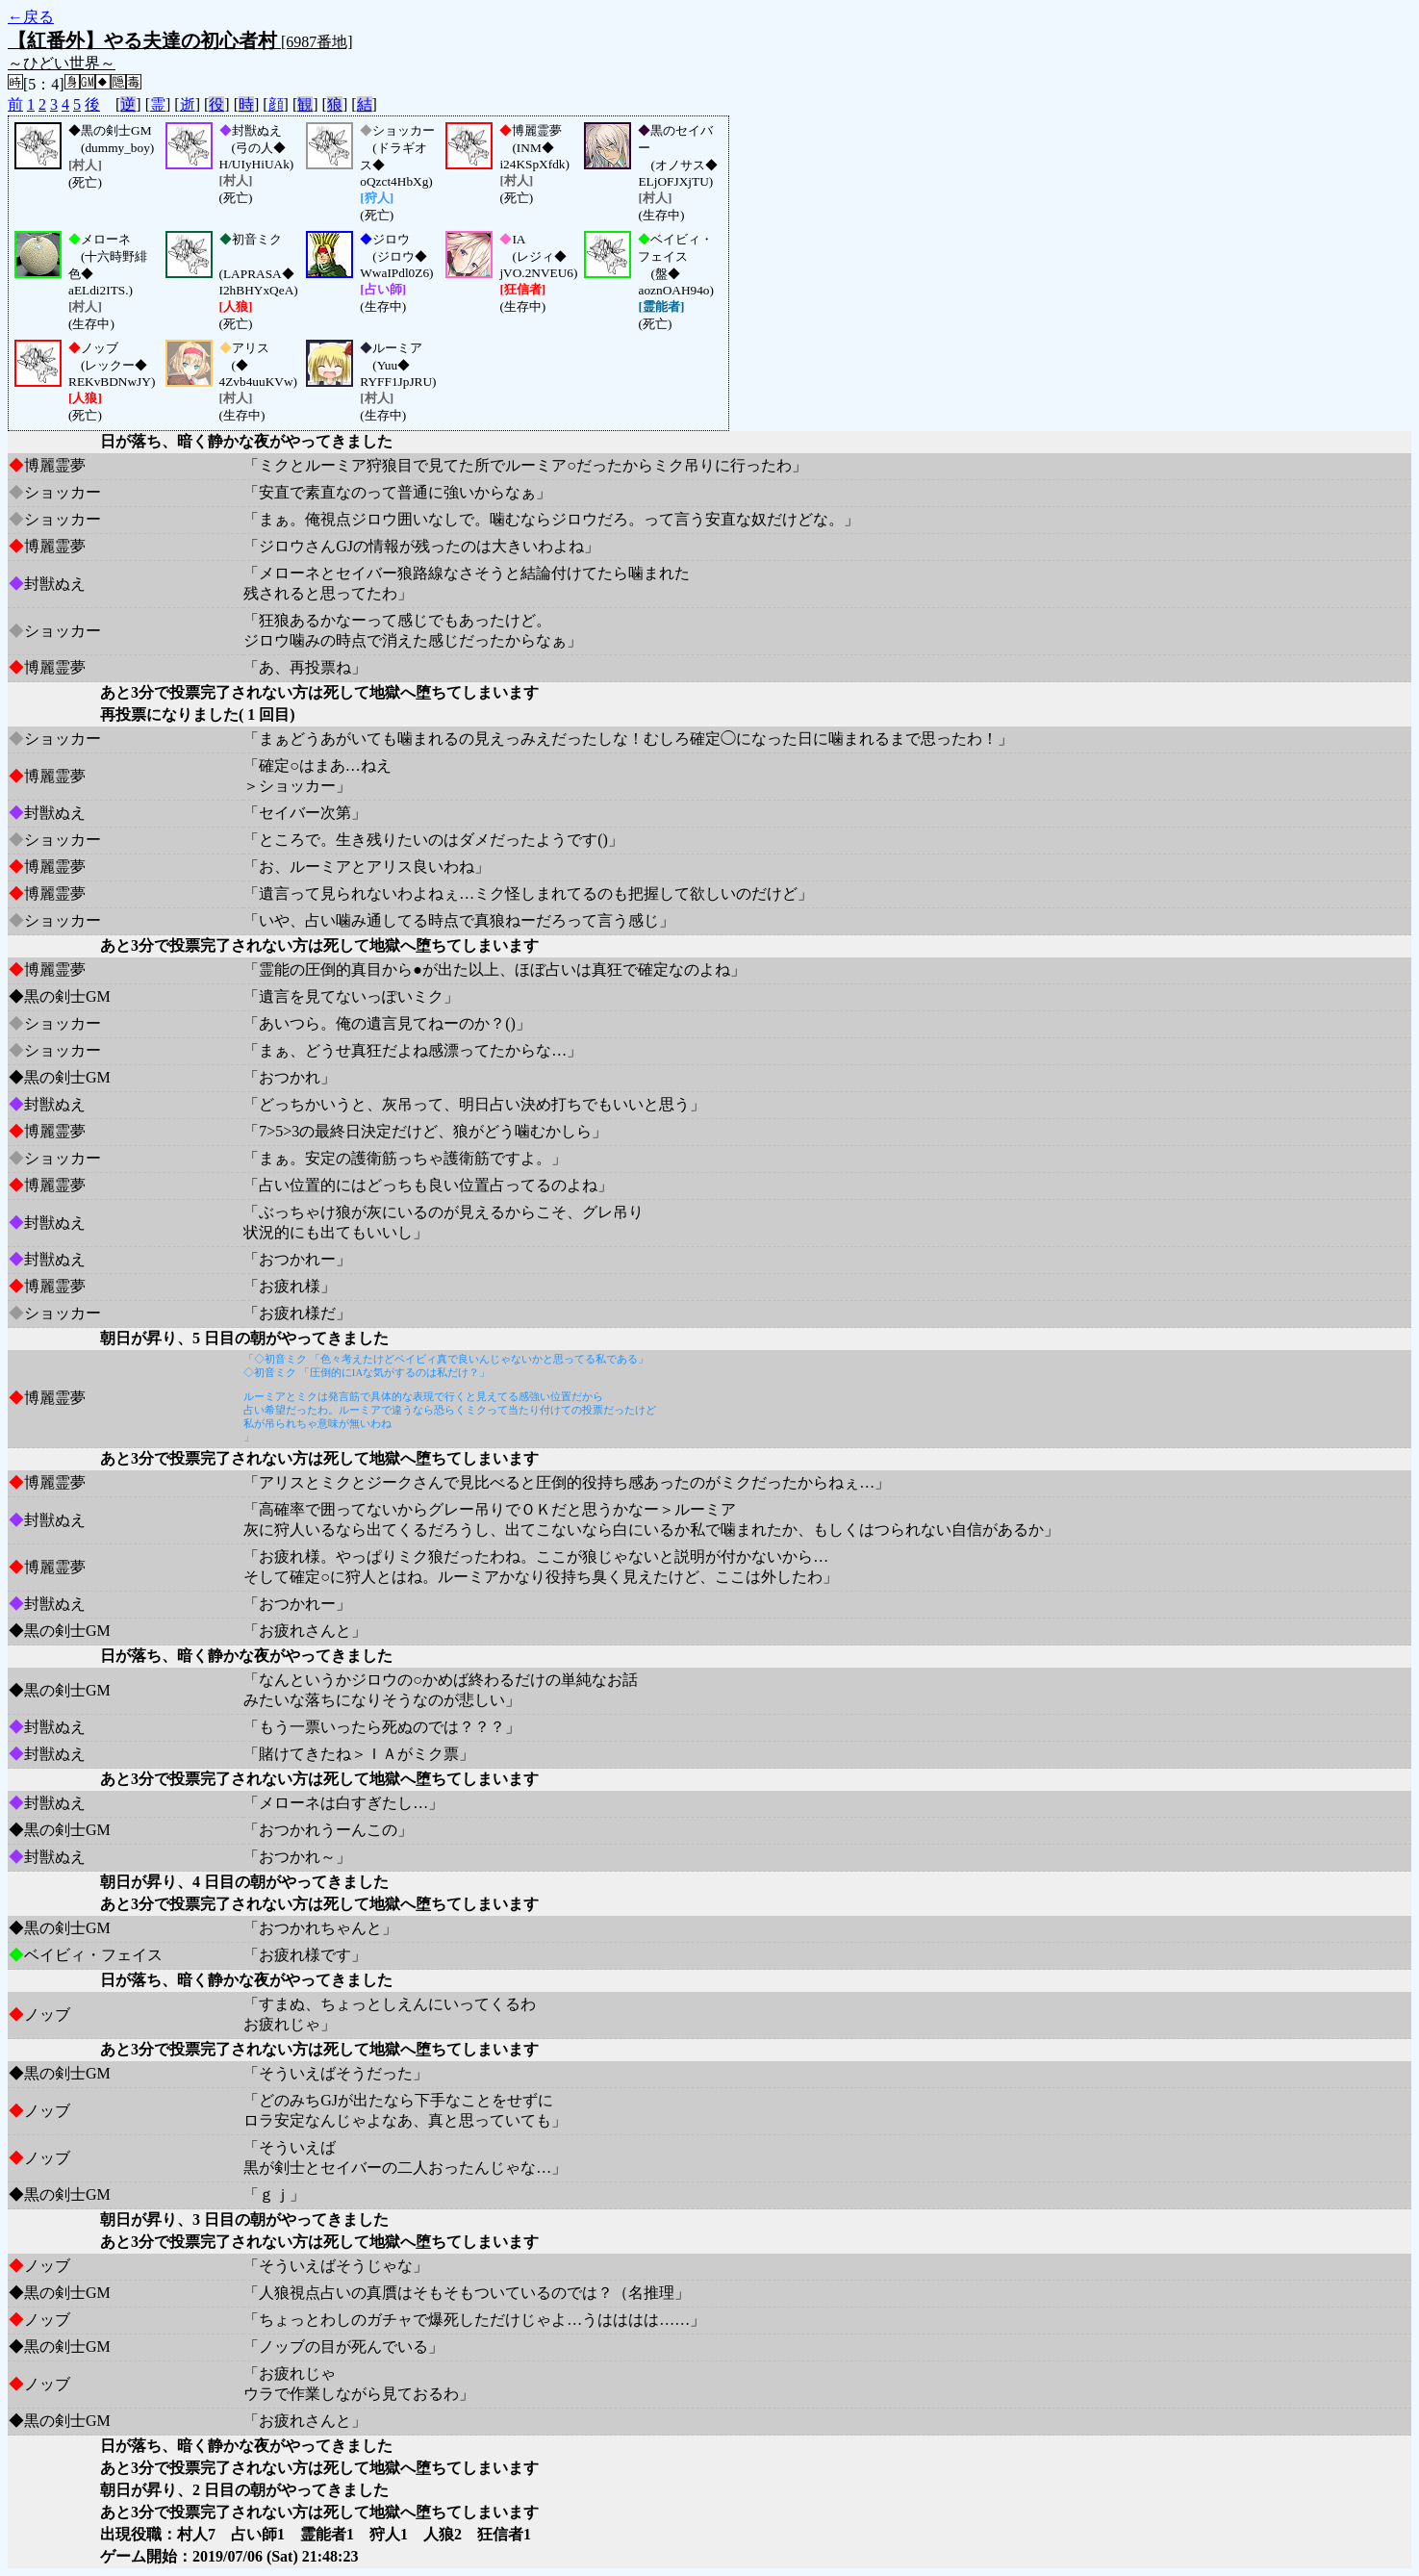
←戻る (31, 17)
